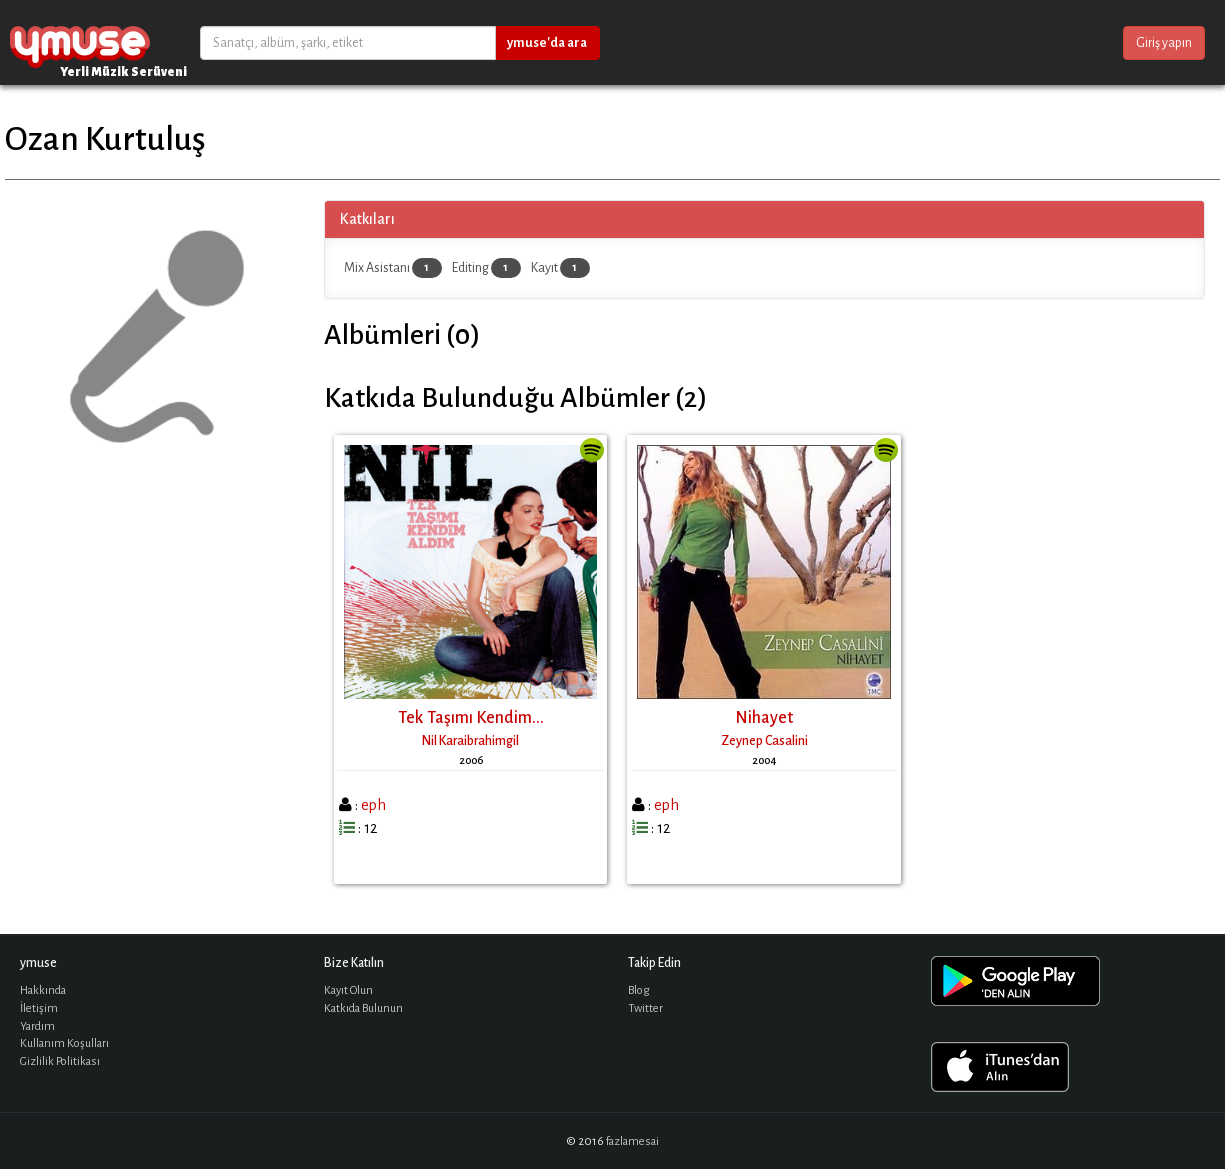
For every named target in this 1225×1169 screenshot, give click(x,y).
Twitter (645, 1008)
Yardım (37, 1026)
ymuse (80, 42)
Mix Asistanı (393, 268)
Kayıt (560, 268)
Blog (639, 990)
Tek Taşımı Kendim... (471, 718)
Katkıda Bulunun (363, 1008)
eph (373, 805)
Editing (486, 268)
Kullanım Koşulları (64, 1043)
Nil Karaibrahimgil (470, 741)
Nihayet (764, 718)
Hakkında (43, 990)
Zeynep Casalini (764, 741)
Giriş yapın (1164, 43)
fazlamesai (632, 1141)
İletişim (39, 1008)
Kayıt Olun (348, 990)
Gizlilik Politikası (60, 1061)
